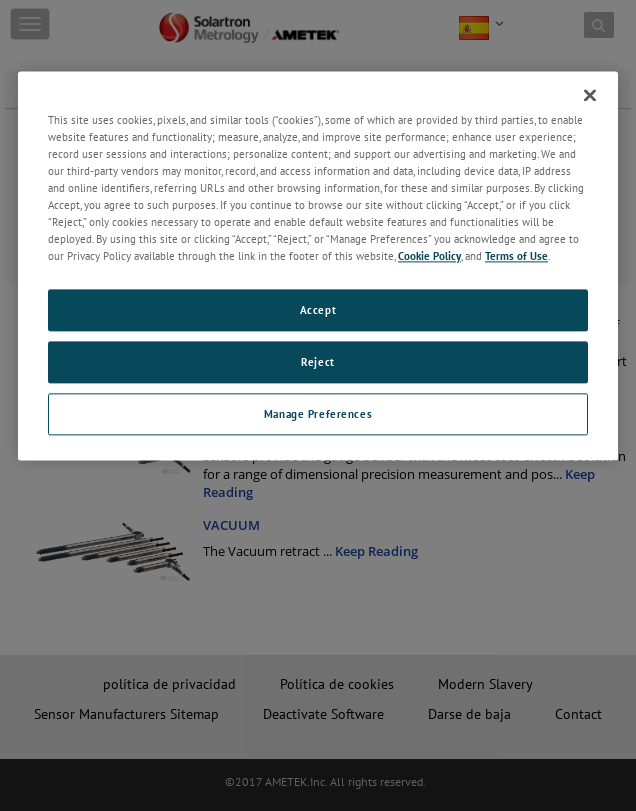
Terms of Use (516, 256)
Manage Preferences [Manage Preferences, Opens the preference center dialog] (318, 413)
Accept (318, 310)
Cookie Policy (429, 256)
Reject (317, 362)
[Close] (590, 95)
